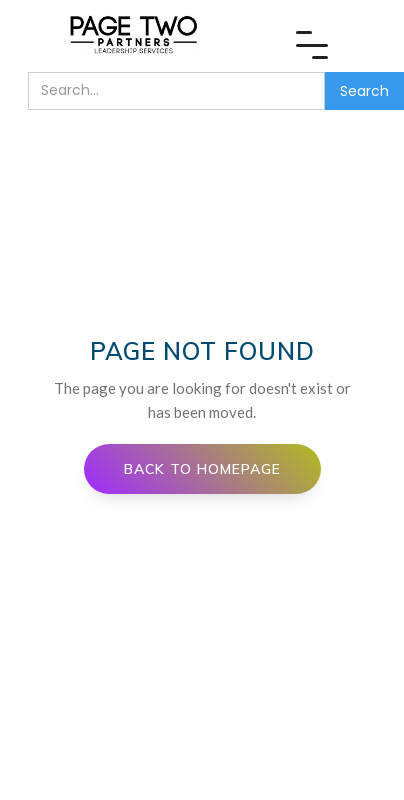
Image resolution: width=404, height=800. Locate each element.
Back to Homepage (202, 469)
